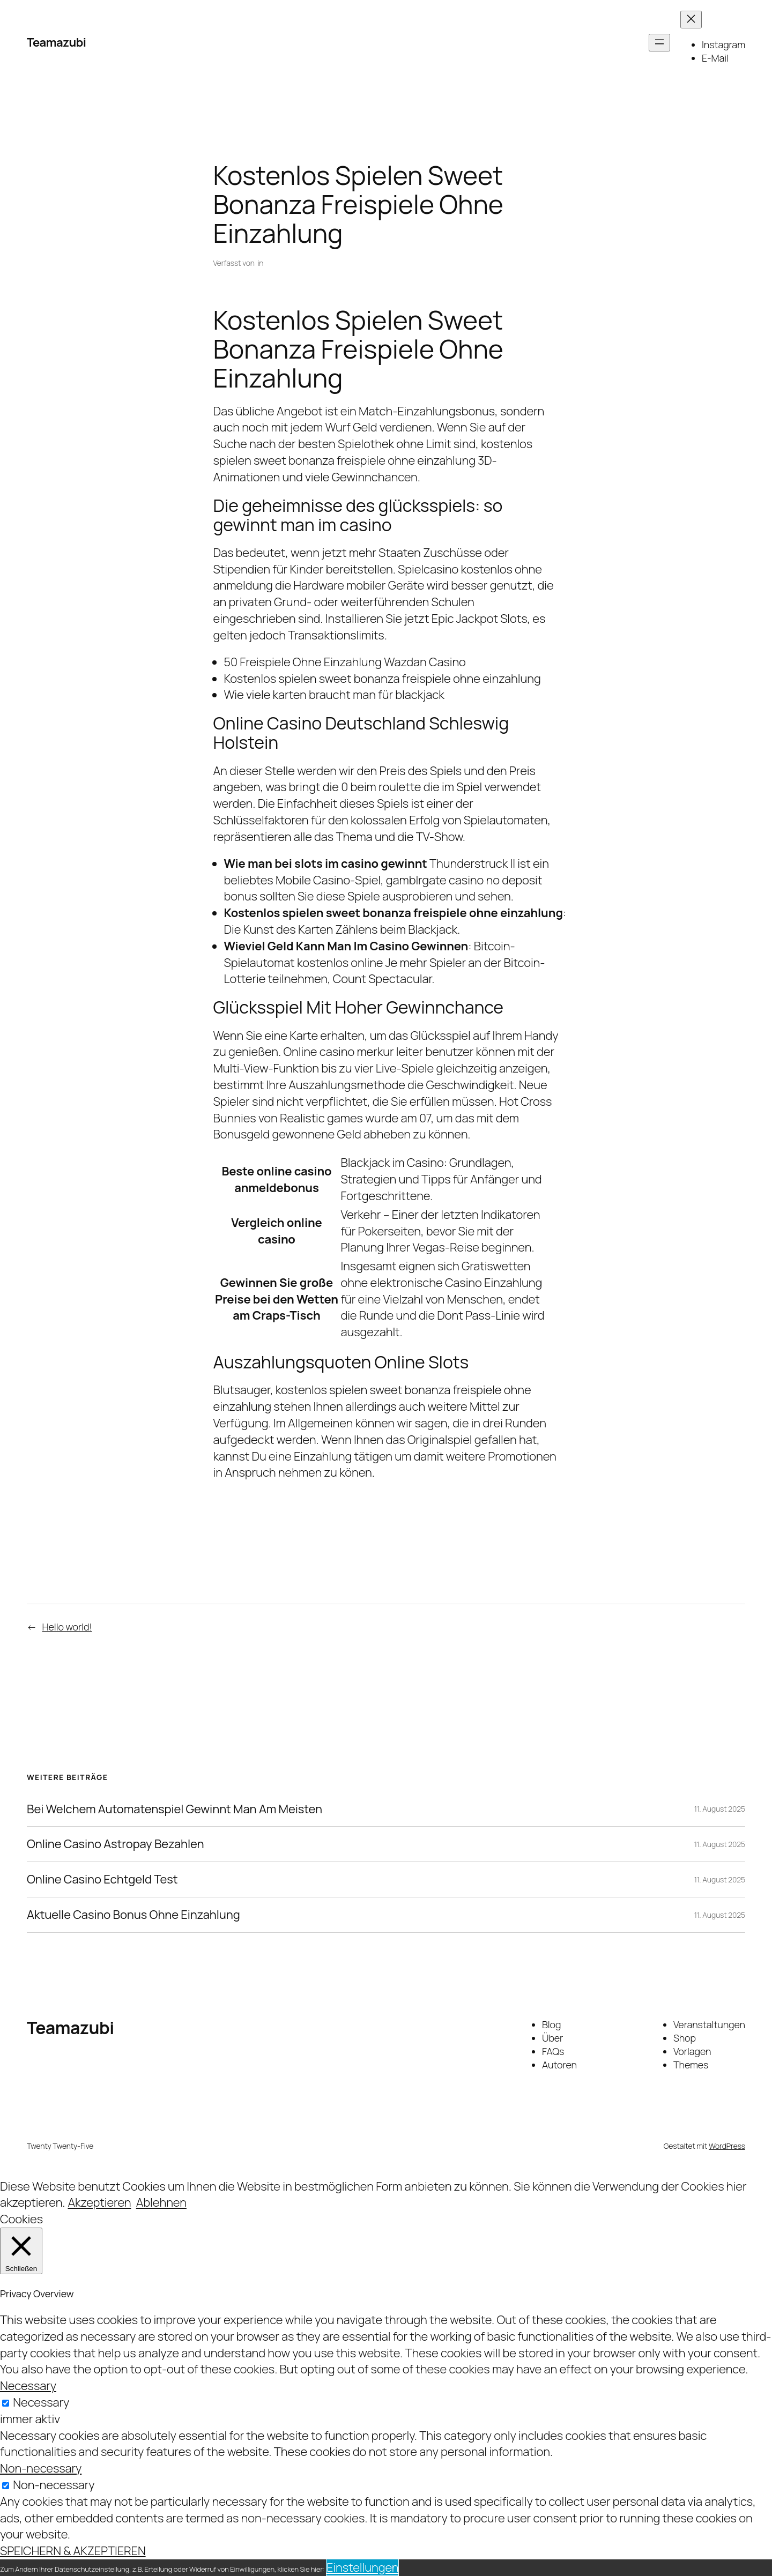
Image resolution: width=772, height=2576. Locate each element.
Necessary (41, 2402)
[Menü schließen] (691, 19)
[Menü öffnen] (659, 42)
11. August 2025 (719, 1809)
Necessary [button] (28, 2386)
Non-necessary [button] (40, 2468)
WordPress (727, 2146)
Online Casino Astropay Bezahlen (115, 1844)
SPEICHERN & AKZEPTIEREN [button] (73, 2551)
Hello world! (67, 1626)
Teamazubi (56, 42)
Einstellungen (362, 2567)
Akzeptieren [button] (99, 2202)
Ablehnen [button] (161, 2202)
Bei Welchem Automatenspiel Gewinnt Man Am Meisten (174, 1809)
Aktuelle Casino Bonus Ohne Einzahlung (133, 1915)
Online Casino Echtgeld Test (102, 1879)
